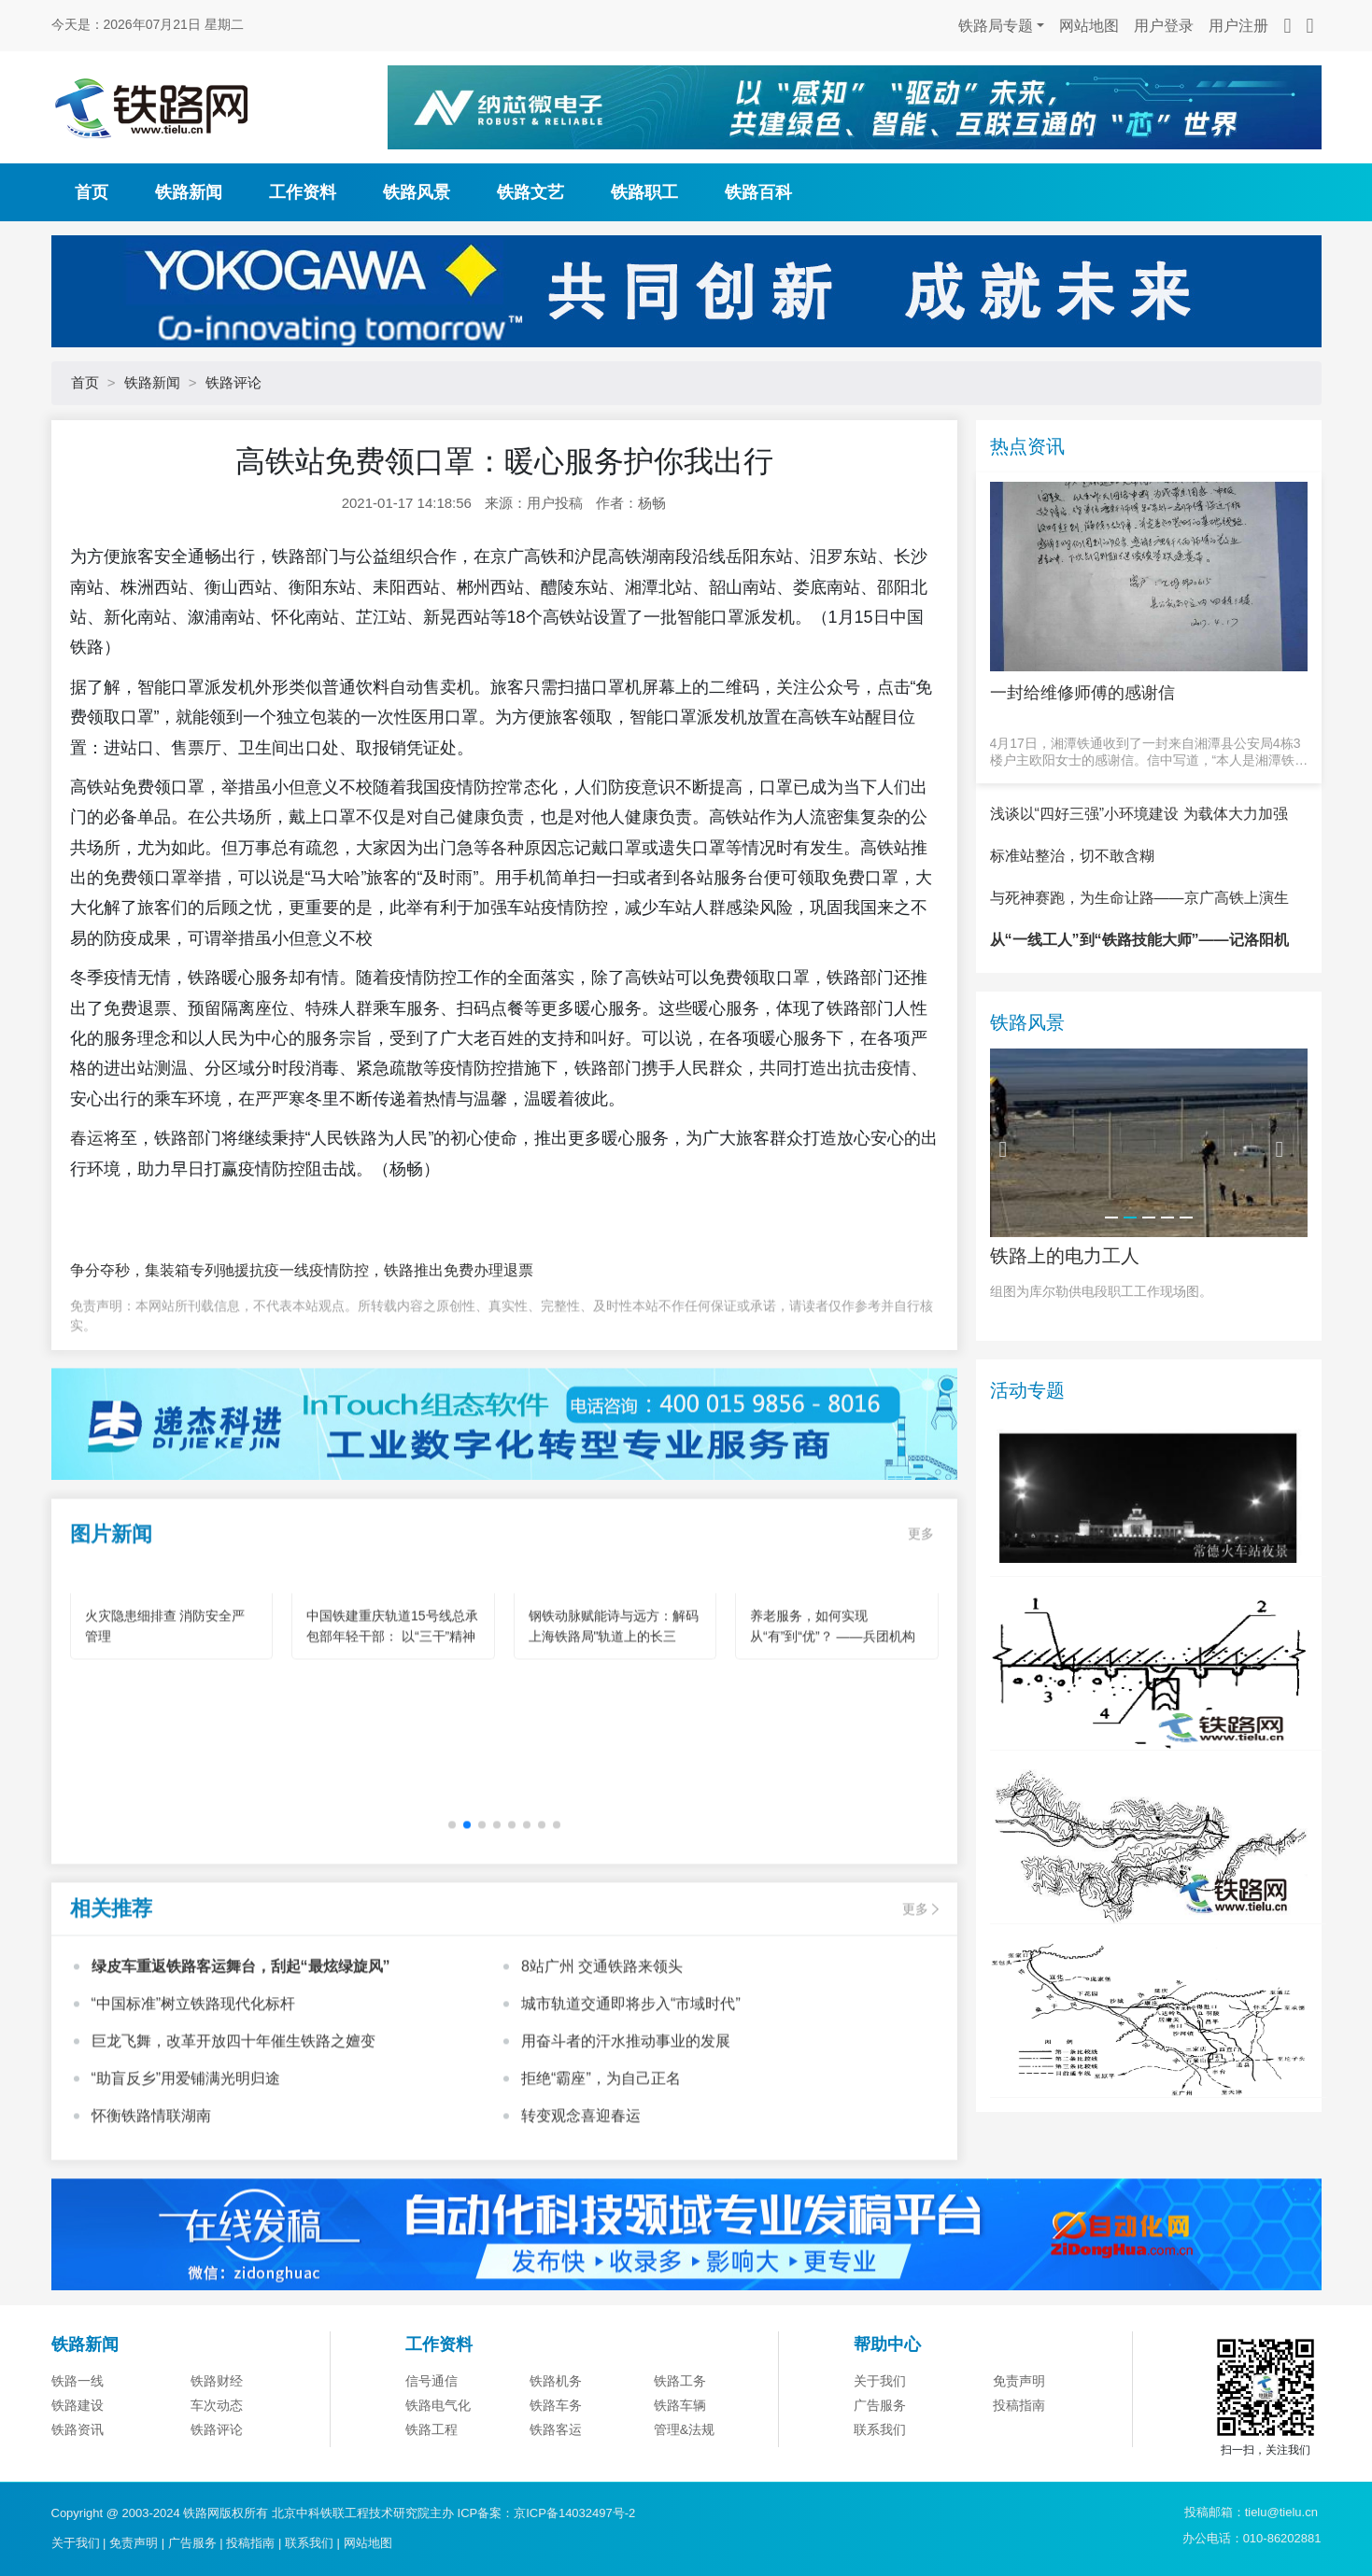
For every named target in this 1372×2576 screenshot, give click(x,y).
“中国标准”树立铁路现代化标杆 (194, 2047)
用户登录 (1164, 26)
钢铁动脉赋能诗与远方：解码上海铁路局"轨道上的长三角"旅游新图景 (614, 1681)
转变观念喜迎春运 (581, 2159)
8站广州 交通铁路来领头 (602, 2010)
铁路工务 (680, 2429)
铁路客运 (556, 2477)
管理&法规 (684, 2477)
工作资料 (302, 192)
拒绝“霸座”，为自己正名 (601, 2122)
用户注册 (1238, 26)
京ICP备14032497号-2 (574, 2513)
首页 (91, 192)
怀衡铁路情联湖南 (151, 2159)
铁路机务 (556, 2429)
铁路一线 (77, 2429)
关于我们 (880, 2429)
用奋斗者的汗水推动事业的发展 (625, 2084)
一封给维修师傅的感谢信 (1082, 692)
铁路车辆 (680, 2453)
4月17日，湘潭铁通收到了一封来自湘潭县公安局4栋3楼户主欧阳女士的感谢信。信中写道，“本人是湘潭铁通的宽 (1149, 752)
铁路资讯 (77, 2477)
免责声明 (1019, 2429)
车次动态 (217, 2453)
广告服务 (880, 2453)
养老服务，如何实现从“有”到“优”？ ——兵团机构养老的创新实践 (832, 1681)
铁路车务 (556, 2453)
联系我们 (880, 2477)
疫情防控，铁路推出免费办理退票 (421, 1270)
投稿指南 (1019, 2453)
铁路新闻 (188, 192)
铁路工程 (431, 2477)
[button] (452, 1868)
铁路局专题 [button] (995, 26)
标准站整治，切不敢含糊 (1072, 904)
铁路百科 (758, 192)
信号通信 (431, 2429)
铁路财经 (217, 2429)
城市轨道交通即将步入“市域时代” (631, 2047)
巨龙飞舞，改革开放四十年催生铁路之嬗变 (233, 2084)
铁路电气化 (438, 2453)
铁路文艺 (530, 192)
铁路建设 (77, 2453)
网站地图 (1089, 26)
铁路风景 (416, 192)
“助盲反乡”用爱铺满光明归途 (186, 2122)
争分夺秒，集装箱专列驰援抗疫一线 (189, 1270)
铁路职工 (644, 192)
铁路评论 (233, 382)
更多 (921, 1577)
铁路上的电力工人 (1064, 1303)
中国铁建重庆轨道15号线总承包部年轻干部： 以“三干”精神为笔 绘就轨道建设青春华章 (392, 1681)
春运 (87, 1138)
